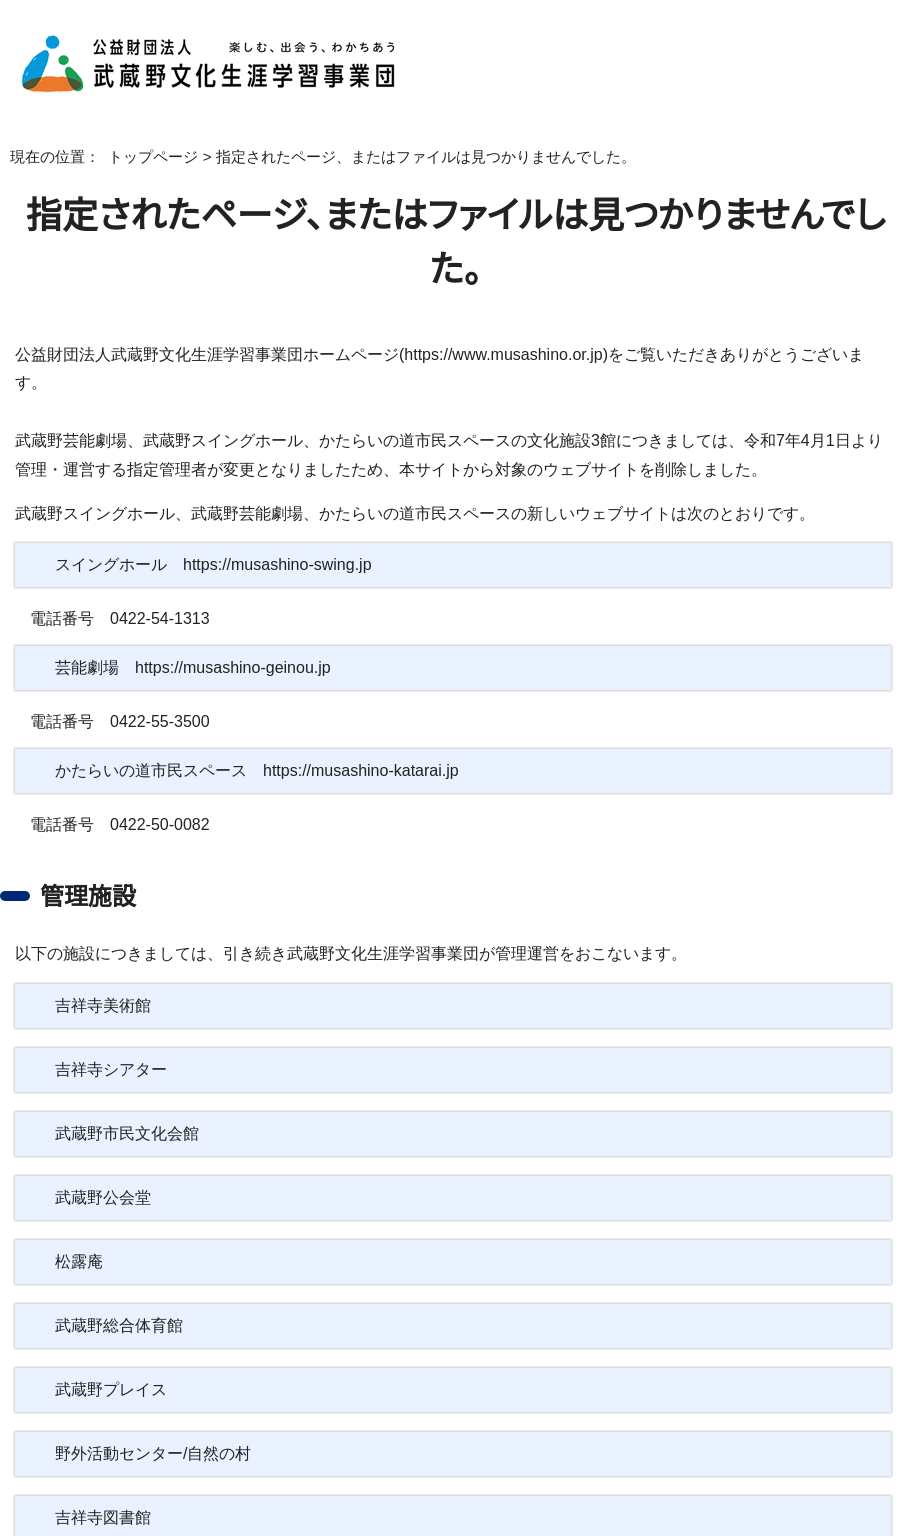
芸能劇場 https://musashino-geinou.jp (201, 640)
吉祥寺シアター (109, 1041)
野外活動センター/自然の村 (151, 1425)
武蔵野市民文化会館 (127, 1105)
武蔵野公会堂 (103, 1169)
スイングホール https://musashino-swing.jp (216, 537)
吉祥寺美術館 (103, 977)
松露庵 (79, 1233)
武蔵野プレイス (107, 1361)
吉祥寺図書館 (103, 1489)
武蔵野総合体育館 (119, 1297)
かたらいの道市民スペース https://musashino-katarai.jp (259, 743)
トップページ (138, 157)
